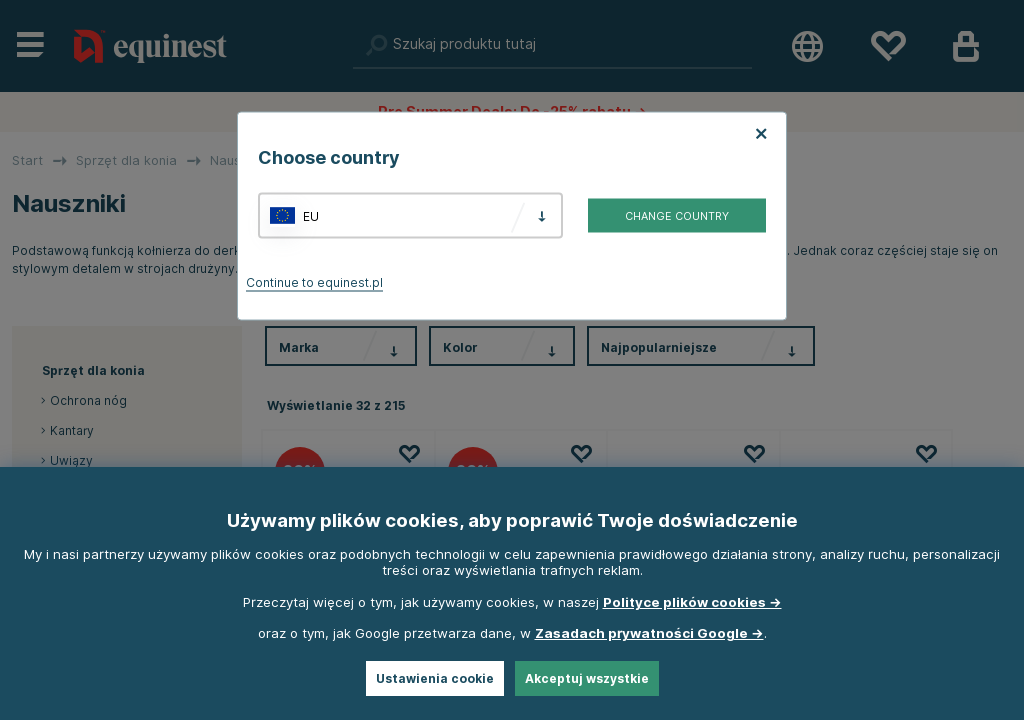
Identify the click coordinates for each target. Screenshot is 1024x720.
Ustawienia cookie (435, 678)
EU (311, 215)
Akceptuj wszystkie (587, 678)
